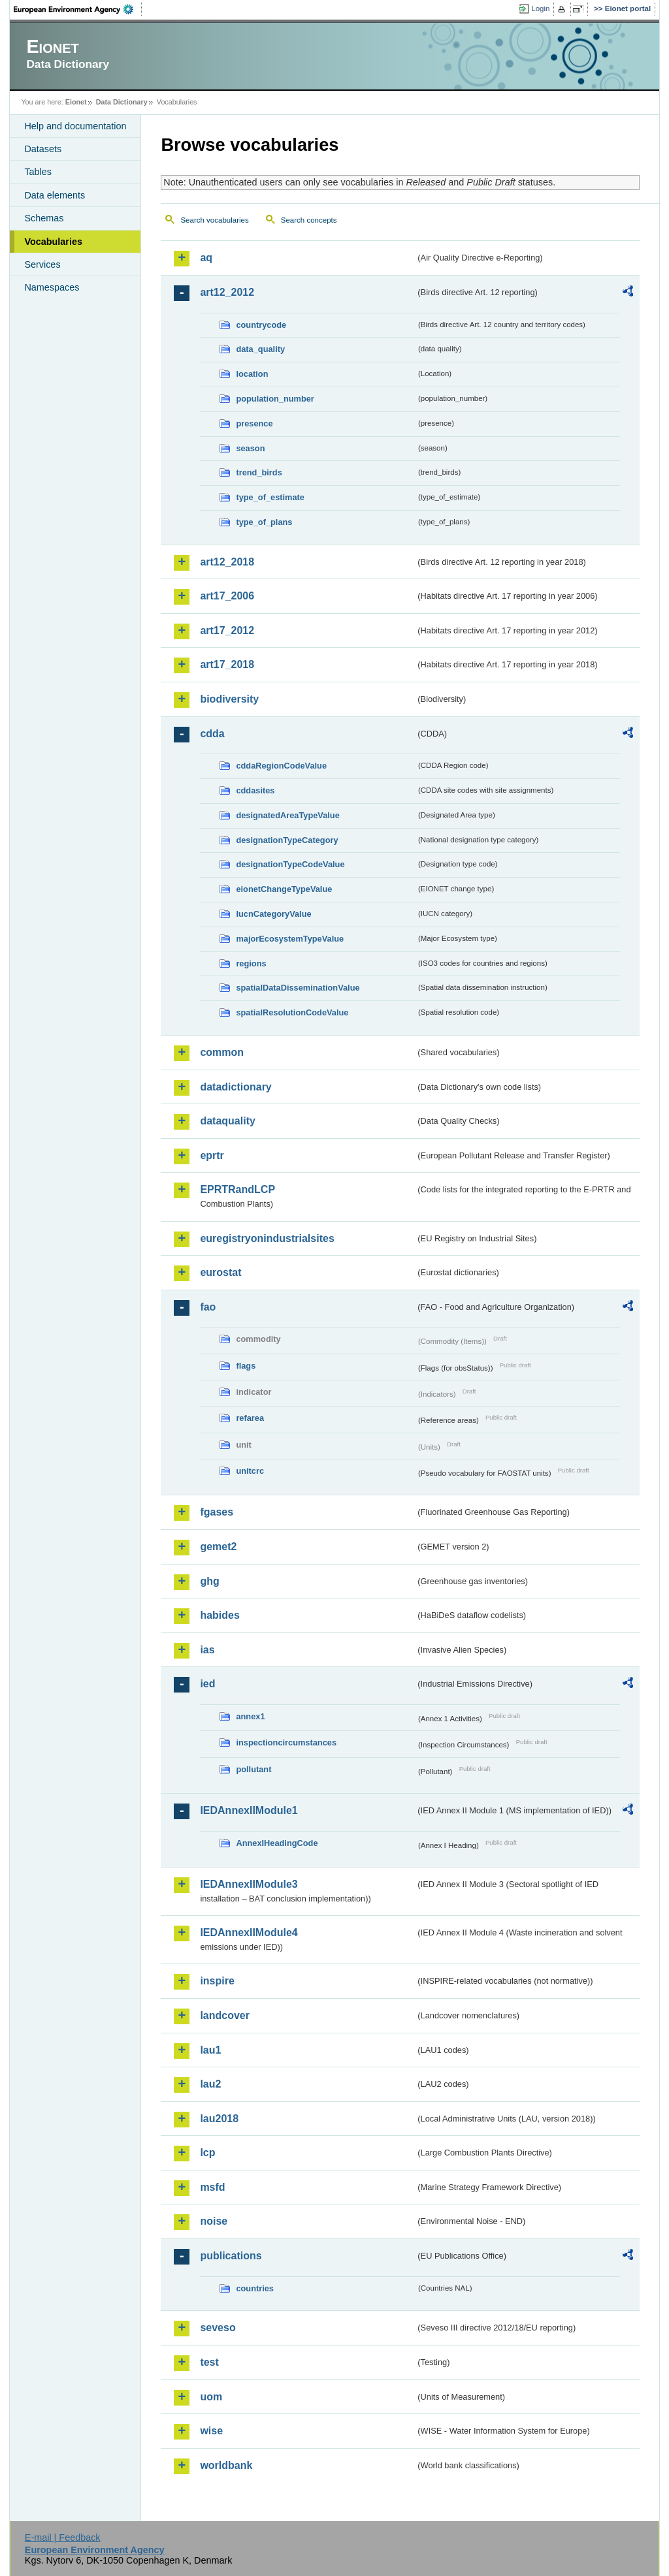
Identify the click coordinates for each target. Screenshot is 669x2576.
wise (211, 2430)
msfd (212, 2187)
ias (207, 1649)
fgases (216, 1512)
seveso (217, 2327)
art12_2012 (227, 292)
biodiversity (229, 699)
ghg (209, 1581)
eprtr (211, 1155)
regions (251, 963)
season (250, 448)
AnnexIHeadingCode (277, 1843)
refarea (250, 1418)
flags (245, 1366)
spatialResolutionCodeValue (292, 1012)
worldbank (226, 2465)
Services (42, 264)
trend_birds (259, 472)
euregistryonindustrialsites (267, 1238)
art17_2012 (227, 630)
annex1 (250, 1716)
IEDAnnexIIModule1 (248, 1810)
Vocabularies (53, 241)
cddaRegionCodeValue (281, 766)
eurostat (220, 1272)
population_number (275, 399)
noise (213, 2221)
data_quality (260, 349)
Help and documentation (75, 126)
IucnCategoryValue (273, 914)
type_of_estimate (270, 497)
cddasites (255, 790)
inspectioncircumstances (286, 1742)
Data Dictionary (122, 102)
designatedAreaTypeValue (287, 815)
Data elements (54, 195)
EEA (78, 9)
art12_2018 (227, 561)
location (252, 374)
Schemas (43, 218)
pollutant (253, 1769)
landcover (225, 2015)
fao (208, 1306)
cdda (212, 733)
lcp (207, 2152)
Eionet (76, 102)
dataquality (227, 1120)
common (222, 1052)
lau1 (210, 2050)
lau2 (210, 2084)
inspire (217, 1980)
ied (207, 1683)
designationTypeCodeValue (290, 864)
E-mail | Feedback (63, 2537)
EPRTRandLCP (237, 1189)
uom (211, 2396)
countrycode (261, 325)
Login (540, 8)
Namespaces (51, 287)
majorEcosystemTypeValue (290, 939)
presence (254, 423)
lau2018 (219, 2118)
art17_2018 (227, 664)
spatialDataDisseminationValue (297, 988)
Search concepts (309, 220)
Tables (38, 172)
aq (206, 257)
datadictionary (235, 1086)
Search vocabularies (214, 220)
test (209, 2362)
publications (230, 2255)
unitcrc (250, 1471)
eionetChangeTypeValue (284, 889)
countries (255, 2288)
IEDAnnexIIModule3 (248, 1884)
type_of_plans (264, 522)
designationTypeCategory (287, 840)
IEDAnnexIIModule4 (248, 1932)
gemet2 (218, 1546)
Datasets (42, 149)
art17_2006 (227, 595)
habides (219, 1615)
